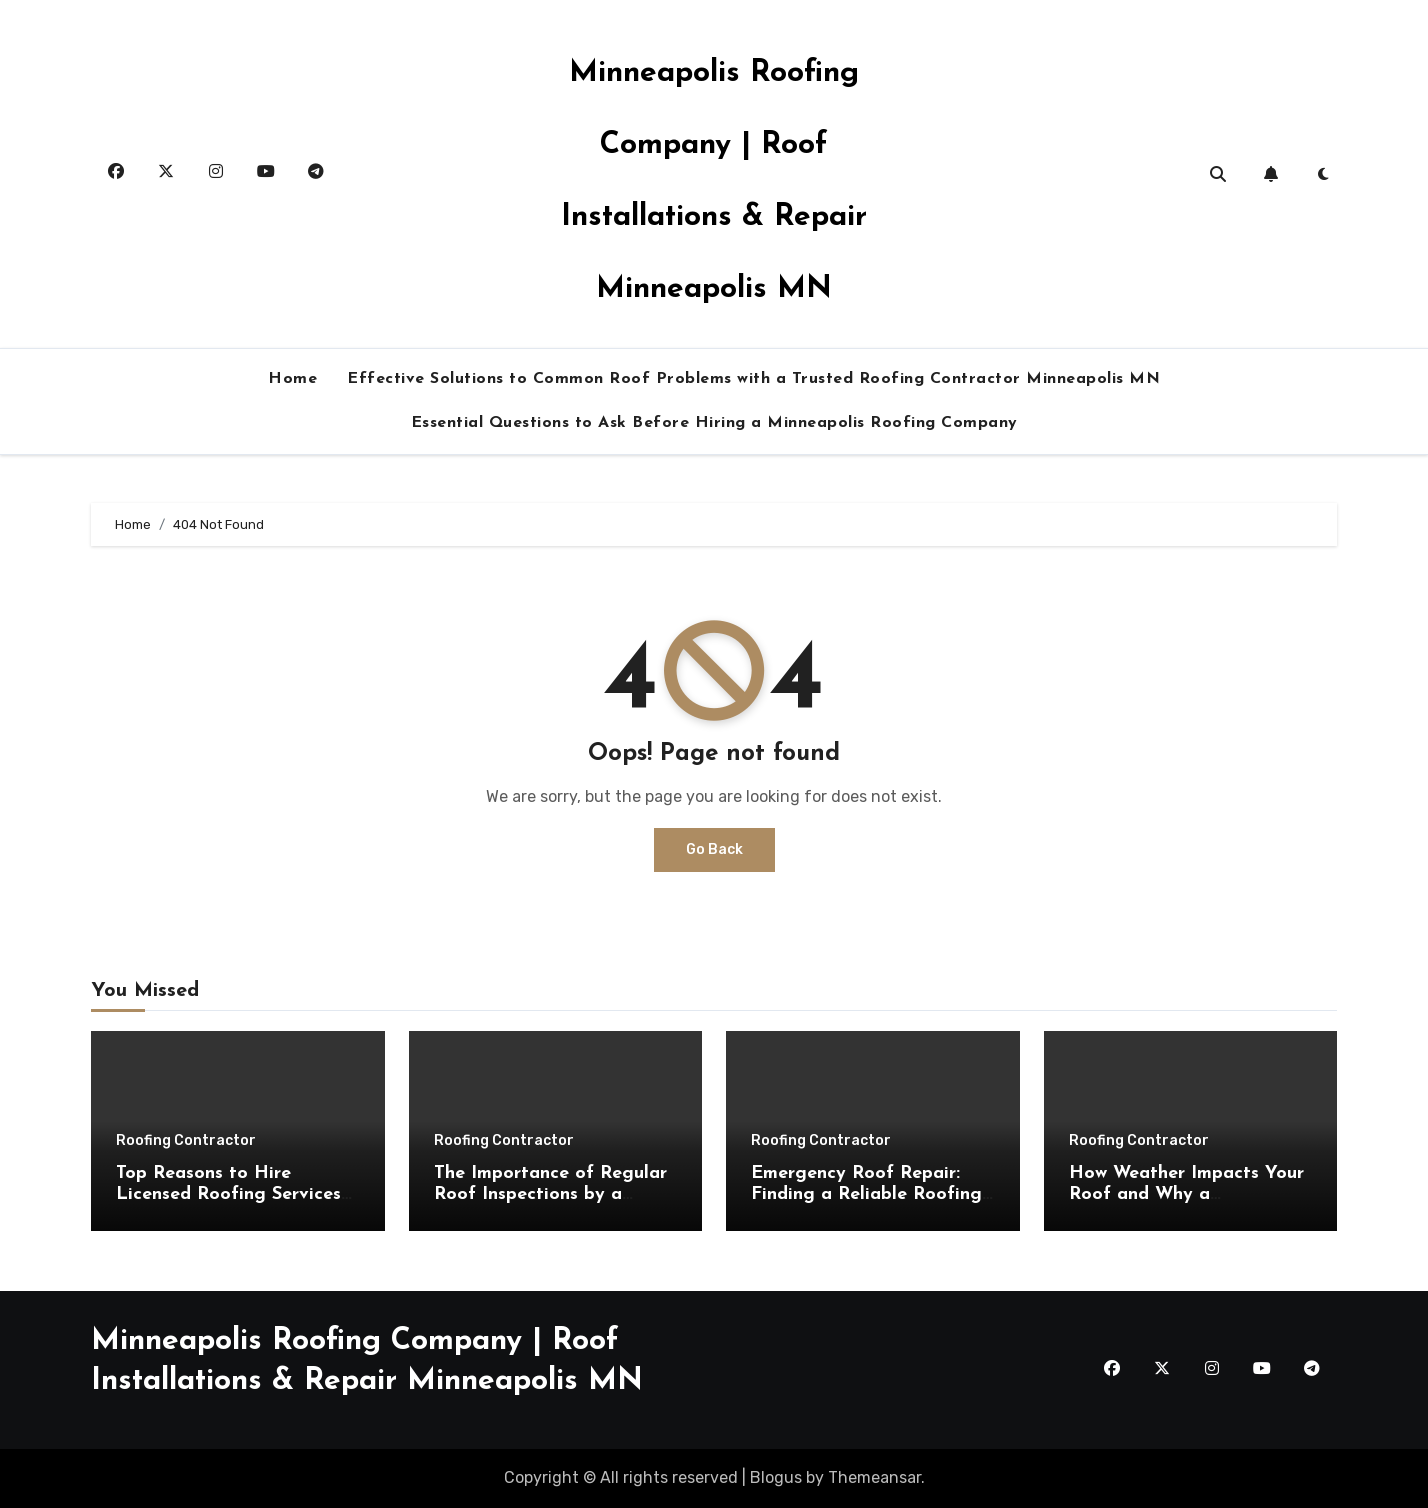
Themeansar (874, 1477)
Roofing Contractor (186, 1141)
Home (292, 379)
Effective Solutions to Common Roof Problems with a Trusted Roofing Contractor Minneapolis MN (753, 379)
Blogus (776, 1477)
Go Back (714, 849)
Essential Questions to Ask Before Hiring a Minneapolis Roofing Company (714, 423)
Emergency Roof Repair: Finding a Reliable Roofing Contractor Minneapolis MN (872, 1195)
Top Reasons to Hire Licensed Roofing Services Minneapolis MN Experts (228, 1195)
